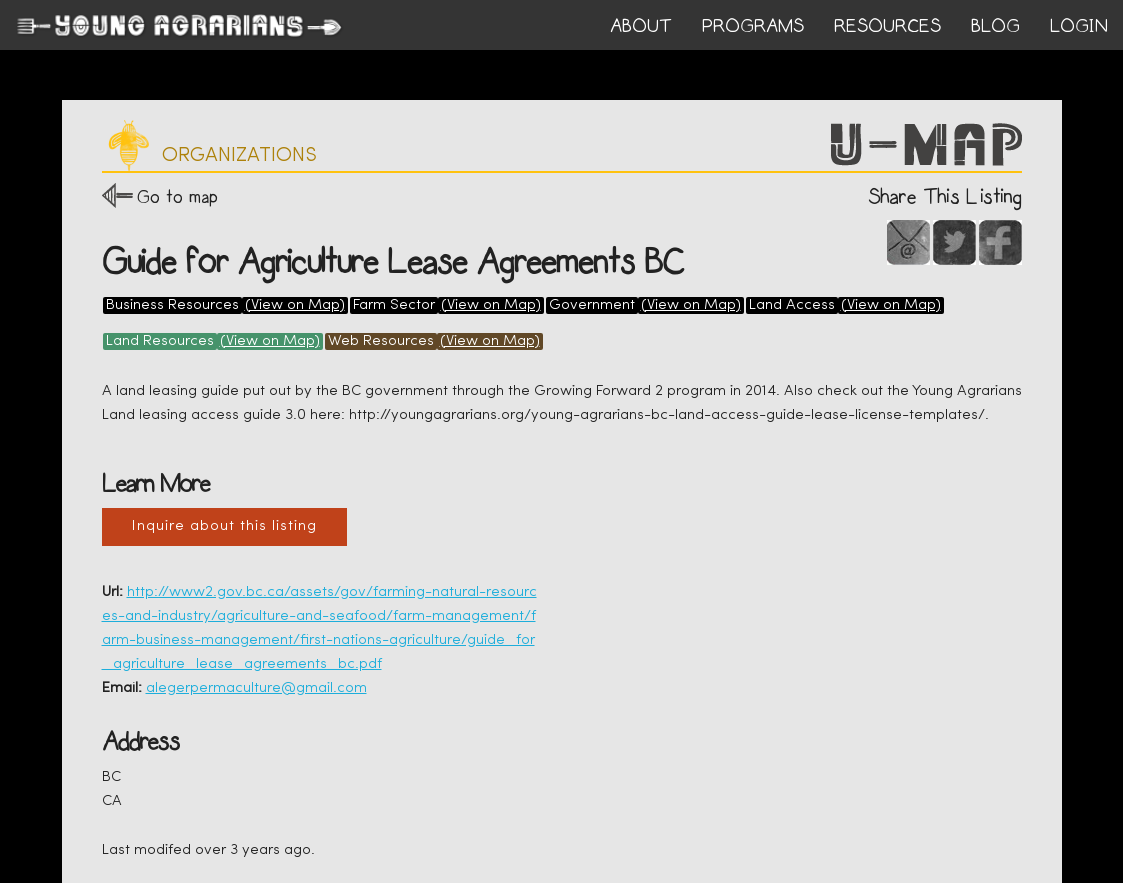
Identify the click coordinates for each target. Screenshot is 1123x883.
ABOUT (641, 26)
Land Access (792, 305)
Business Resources (172, 305)
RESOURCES (887, 26)
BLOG (995, 26)
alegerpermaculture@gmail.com (256, 688)
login (1079, 26)
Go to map (177, 196)
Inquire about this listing (224, 526)
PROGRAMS (753, 26)
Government (592, 305)
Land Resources (160, 341)
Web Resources (381, 341)
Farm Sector (394, 305)
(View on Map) (295, 305)
